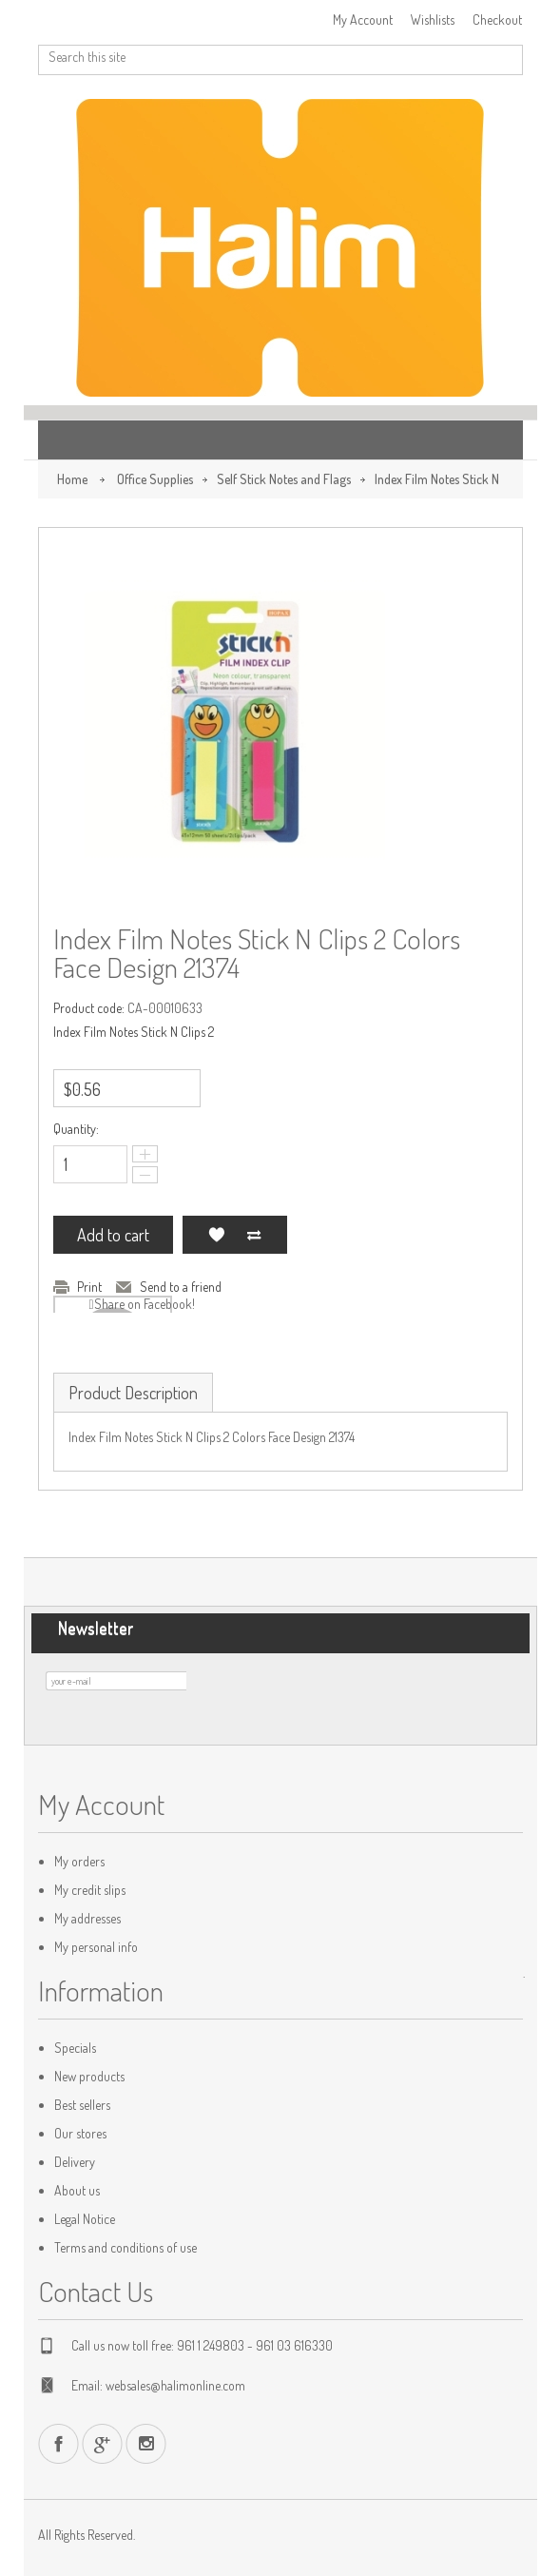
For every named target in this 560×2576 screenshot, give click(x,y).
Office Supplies (155, 479)
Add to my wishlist (216, 1235)
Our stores (80, 2133)
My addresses (87, 1918)
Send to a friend (181, 1286)
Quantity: (76, 1129)
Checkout (497, 19)
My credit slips (90, 1890)
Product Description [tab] (133, 1392)
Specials (75, 2047)
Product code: (89, 1008)
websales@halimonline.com (175, 2385)
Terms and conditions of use (125, 2247)
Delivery (74, 2162)
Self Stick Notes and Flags (284, 479)
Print (89, 1286)
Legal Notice (84, 2219)
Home (72, 479)
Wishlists (432, 19)
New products (89, 2076)
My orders (79, 1861)
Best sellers (82, 2105)
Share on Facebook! (144, 1304)
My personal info (96, 1947)
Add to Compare (254, 1235)
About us (77, 2190)
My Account (363, 19)
